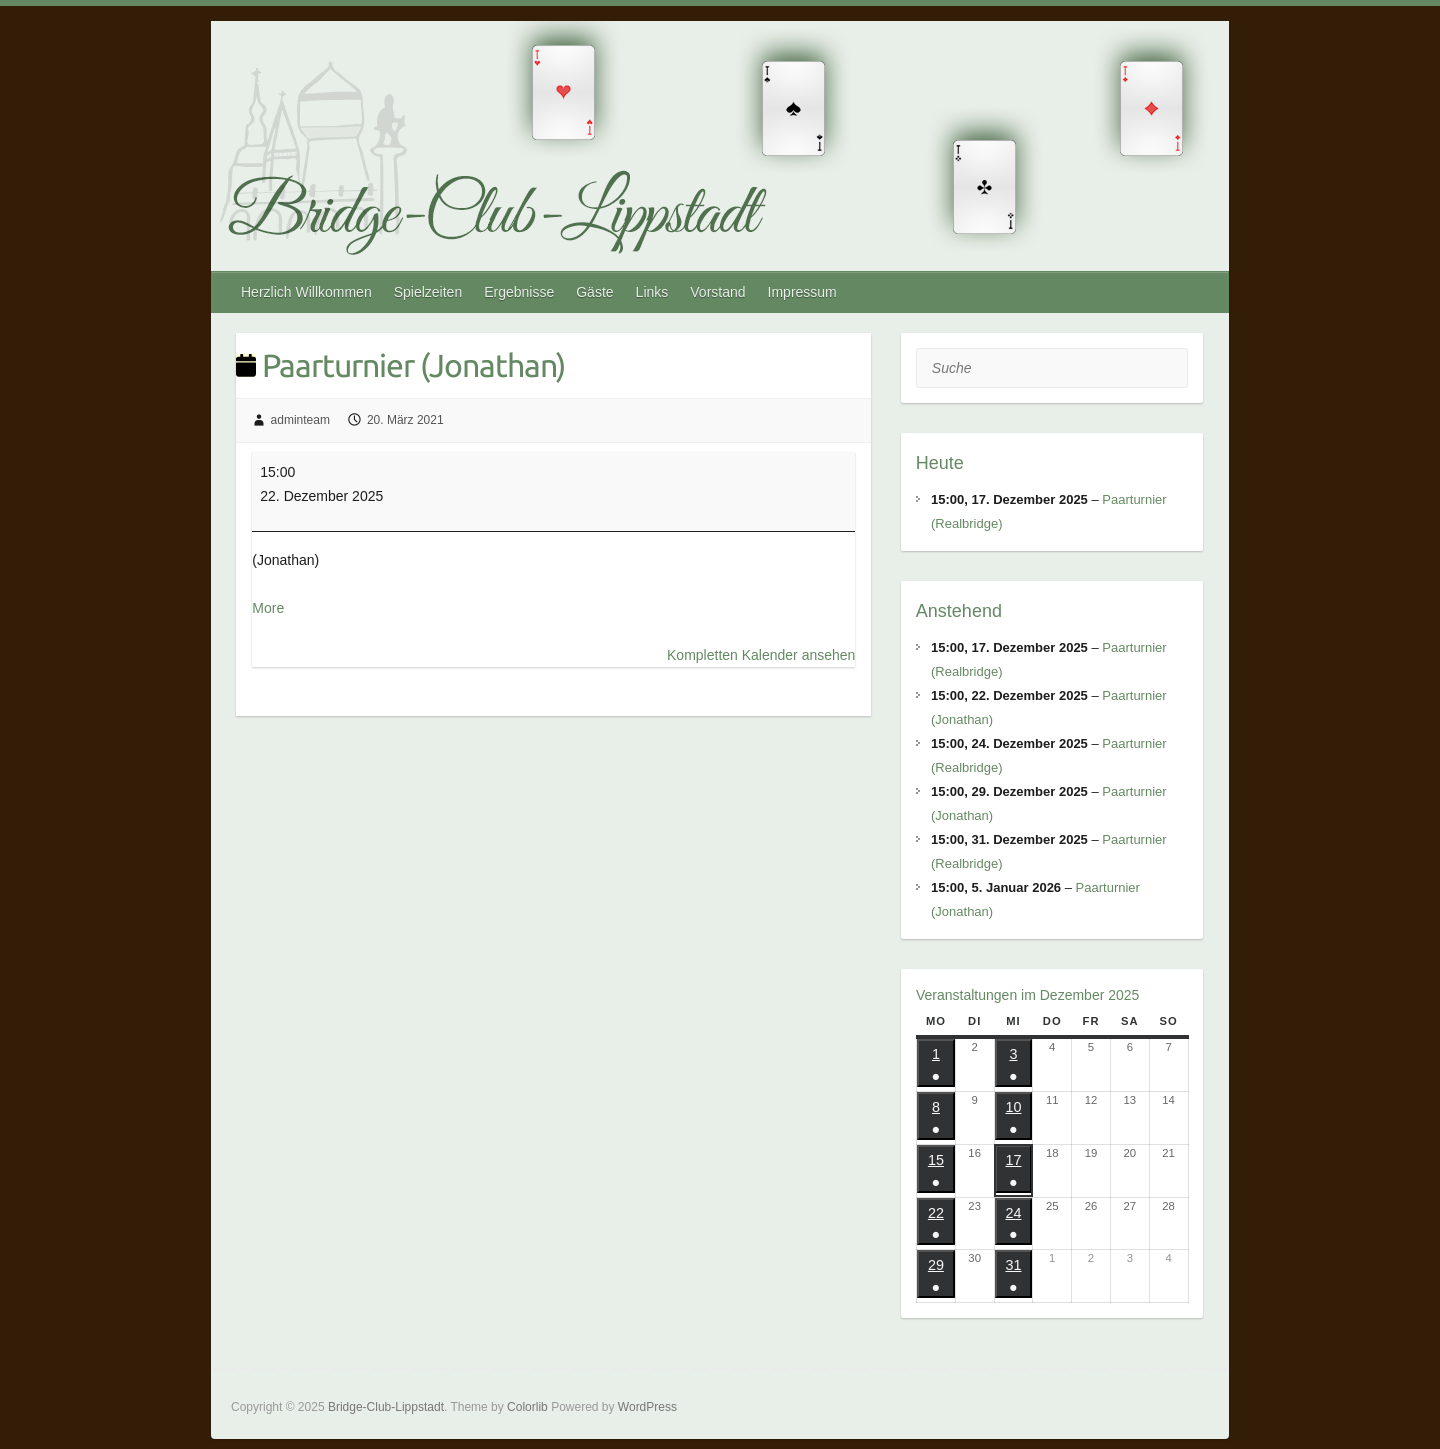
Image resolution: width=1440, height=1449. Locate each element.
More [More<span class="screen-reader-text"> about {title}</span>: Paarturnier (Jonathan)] (268, 608)
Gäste (594, 292)
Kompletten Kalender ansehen (761, 655)
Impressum (802, 292)
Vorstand (717, 292)
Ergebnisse (519, 292)
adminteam (300, 420)
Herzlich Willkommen (306, 292)
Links (652, 292)
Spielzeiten (428, 292)
